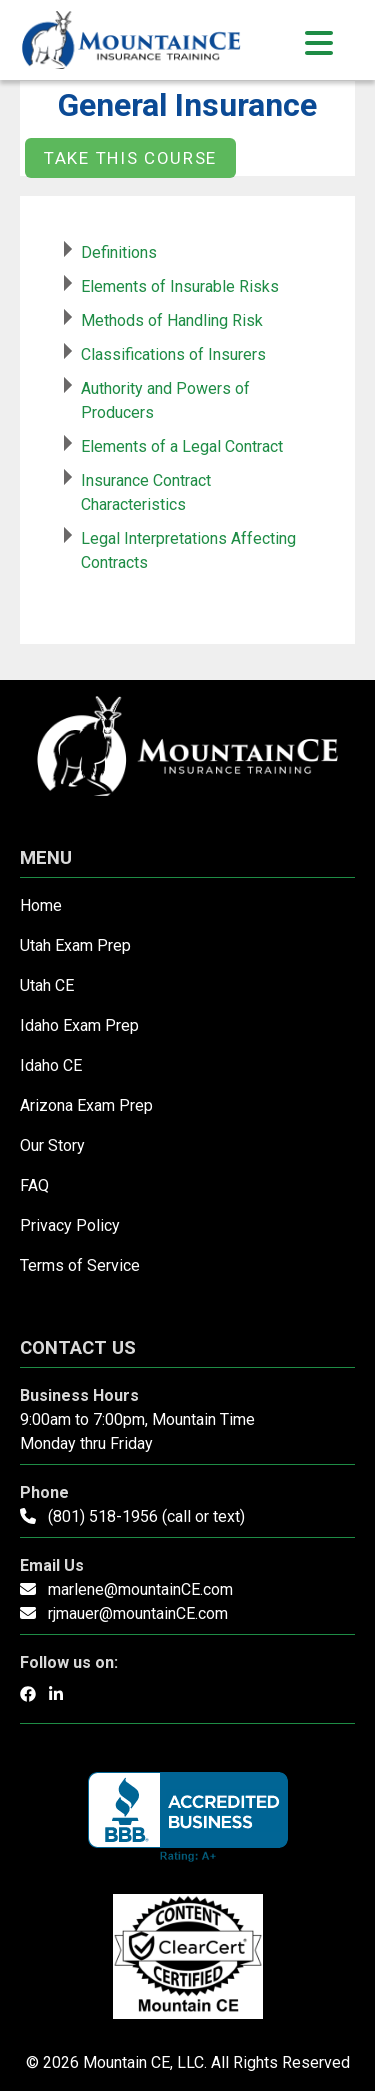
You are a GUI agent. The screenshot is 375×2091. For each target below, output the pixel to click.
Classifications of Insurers (173, 354)
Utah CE (47, 985)
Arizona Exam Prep (86, 1105)
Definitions (119, 252)
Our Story (52, 1145)
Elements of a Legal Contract (182, 446)
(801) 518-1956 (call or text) (146, 1516)
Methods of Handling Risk (172, 320)
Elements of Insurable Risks (180, 286)
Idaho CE (51, 1065)
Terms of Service (80, 1265)
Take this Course (130, 158)
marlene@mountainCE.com (140, 1589)
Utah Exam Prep (75, 945)
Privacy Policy (70, 1225)
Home (41, 905)
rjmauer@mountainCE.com (138, 1613)
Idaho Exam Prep (79, 1025)
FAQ (34, 1185)
